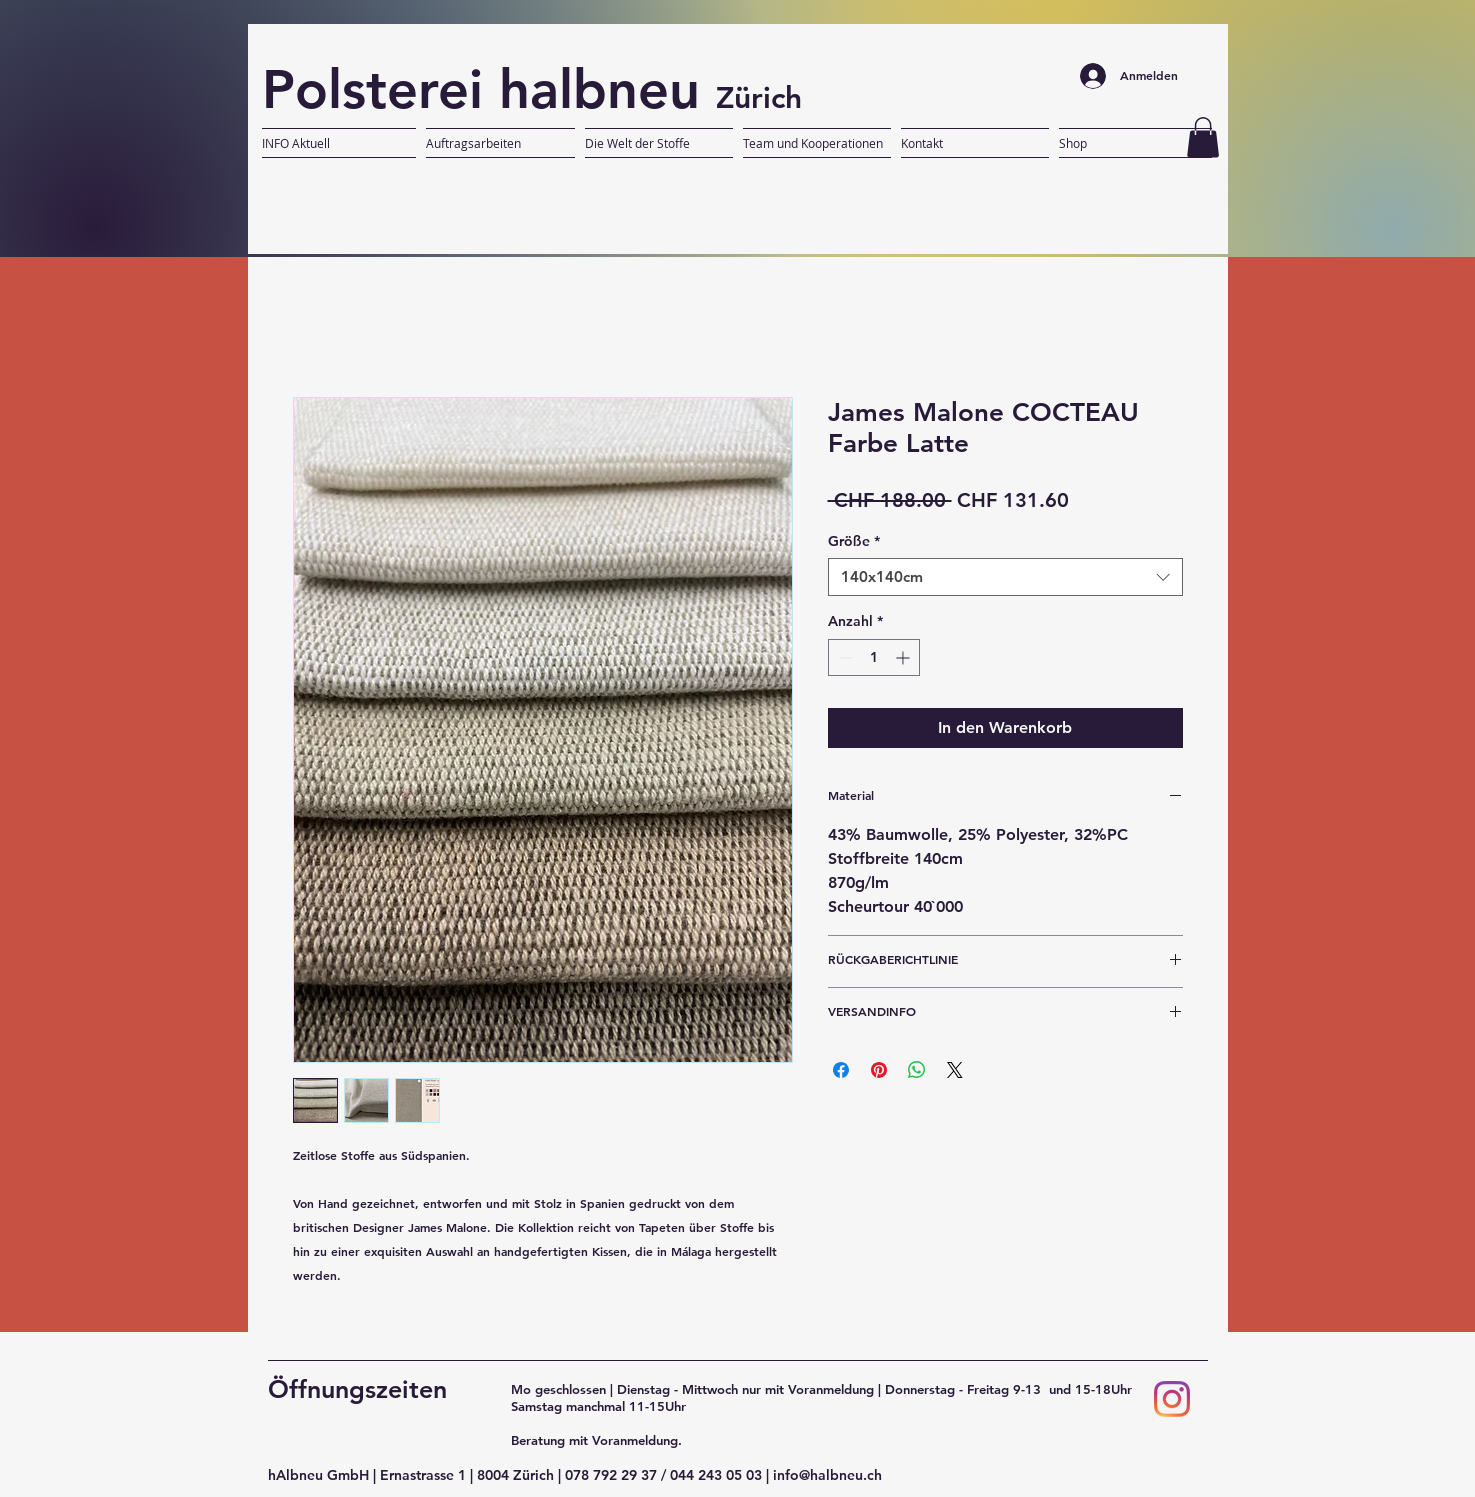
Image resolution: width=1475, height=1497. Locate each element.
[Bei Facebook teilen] (841, 1070)
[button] (1203, 137)
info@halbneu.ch (827, 1475)
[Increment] (904, 657)
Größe (854, 541)
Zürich (759, 98)
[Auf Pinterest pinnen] (879, 1070)
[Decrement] (843, 657)
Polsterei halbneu (489, 89)
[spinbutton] (874, 657)
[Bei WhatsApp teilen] (917, 1070)
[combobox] (1005, 577)
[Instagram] (1172, 1399)
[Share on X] (955, 1070)
